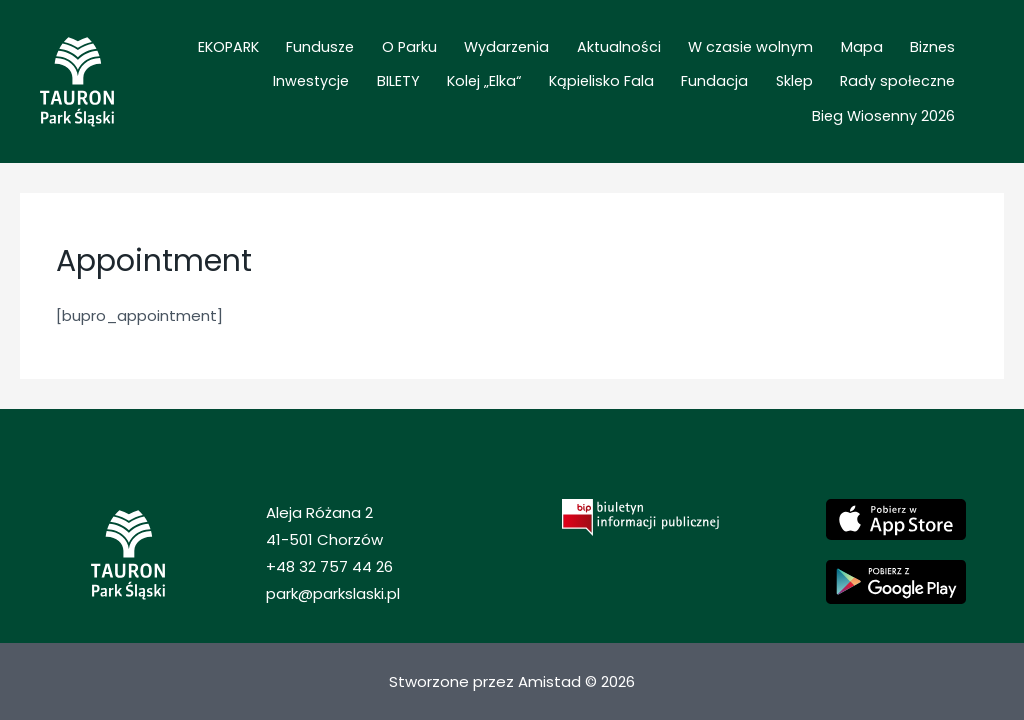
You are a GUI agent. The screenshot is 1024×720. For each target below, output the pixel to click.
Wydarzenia (472, 68)
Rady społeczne (746, 96)
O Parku (387, 68)
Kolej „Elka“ (383, 96)
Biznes (848, 68)
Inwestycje (924, 68)
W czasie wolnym (691, 68)
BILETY (309, 96)
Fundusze (311, 68)
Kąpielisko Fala (487, 96)
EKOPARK (231, 68)
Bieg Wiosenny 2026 (890, 96)
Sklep (655, 96)
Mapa (790, 68)
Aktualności (572, 68)
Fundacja (588, 96)
